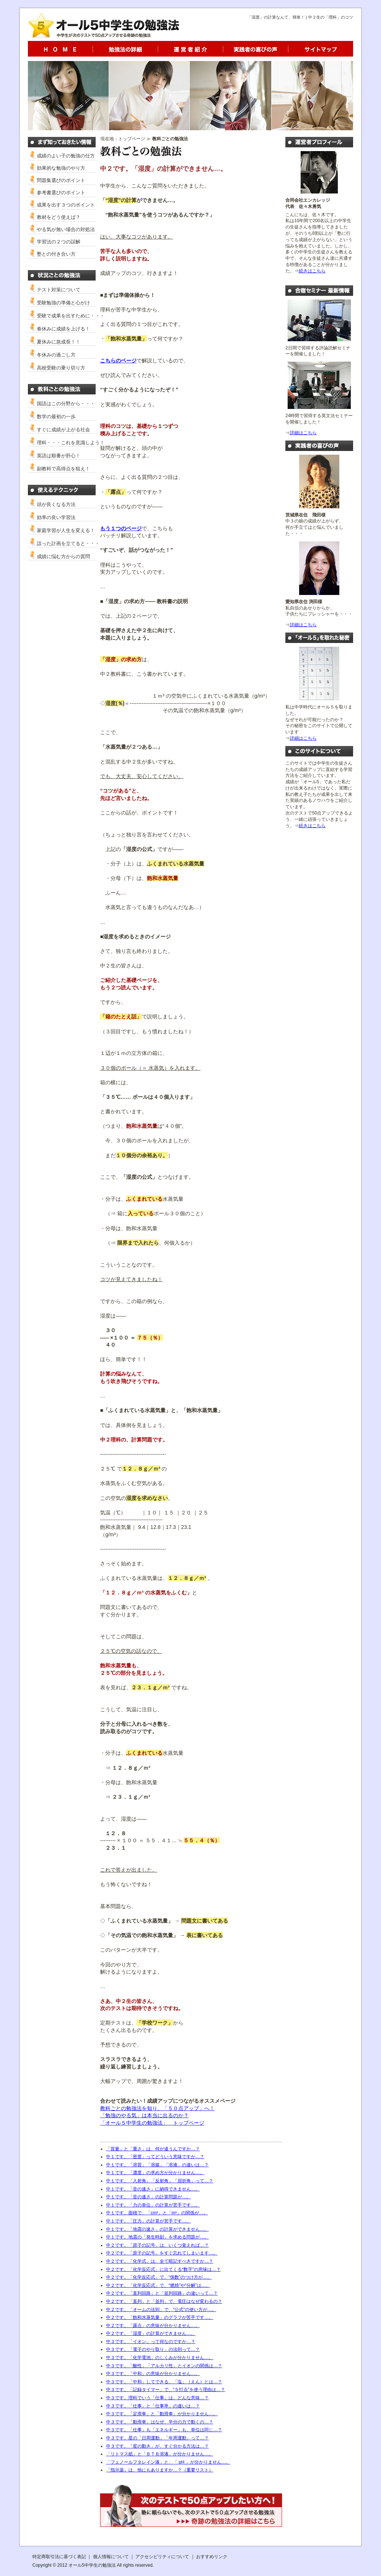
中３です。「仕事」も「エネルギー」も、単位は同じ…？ (164, 2429)
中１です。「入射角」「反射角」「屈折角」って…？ (159, 2180)
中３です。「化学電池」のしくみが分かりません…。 (159, 2357)
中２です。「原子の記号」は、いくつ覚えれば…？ (157, 2245)
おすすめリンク (211, 2556)
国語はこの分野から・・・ (66, 403)
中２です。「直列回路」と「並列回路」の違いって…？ (162, 2293)
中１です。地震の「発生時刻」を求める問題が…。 (157, 2237)
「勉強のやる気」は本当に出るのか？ (144, 2115)
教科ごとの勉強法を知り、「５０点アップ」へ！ (157, 2108)
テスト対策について (58, 289)
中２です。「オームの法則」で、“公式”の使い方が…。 (161, 2309)
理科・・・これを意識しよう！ (71, 442)
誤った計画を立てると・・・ (68, 543)
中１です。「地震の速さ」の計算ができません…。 (157, 2229)
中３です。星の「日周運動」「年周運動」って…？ (157, 2438)
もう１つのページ (121, 528)
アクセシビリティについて (162, 2556)
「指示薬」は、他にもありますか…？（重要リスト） (159, 2470)
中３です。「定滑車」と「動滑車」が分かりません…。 (162, 2413)
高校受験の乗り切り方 (61, 368)
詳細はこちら (303, 432)
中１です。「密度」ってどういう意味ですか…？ (155, 2156)
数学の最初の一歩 (56, 416)
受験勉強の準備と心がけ (63, 302)
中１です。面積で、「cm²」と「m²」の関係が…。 (157, 2212)
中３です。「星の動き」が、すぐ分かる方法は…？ (157, 2446)
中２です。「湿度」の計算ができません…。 (150, 2333)
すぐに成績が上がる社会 (63, 429)
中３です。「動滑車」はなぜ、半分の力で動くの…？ (159, 2422)
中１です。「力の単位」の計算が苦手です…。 (153, 2205)
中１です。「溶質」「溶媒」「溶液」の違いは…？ (157, 2164)
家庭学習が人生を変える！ (66, 530)
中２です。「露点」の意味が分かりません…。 (153, 2325)
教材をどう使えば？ (58, 217)
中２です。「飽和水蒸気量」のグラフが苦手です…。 (159, 2317)
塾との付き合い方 (56, 254)
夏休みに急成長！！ (58, 342)
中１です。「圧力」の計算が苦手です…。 (148, 2221)
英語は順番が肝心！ (58, 455)
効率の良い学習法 (56, 517)
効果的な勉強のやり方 (61, 168)
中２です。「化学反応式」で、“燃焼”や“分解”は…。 (158, 2285)
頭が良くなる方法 (56, 504)
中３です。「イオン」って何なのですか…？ (150, 2341)
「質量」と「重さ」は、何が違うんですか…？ (153, 2148)
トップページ (131, 138)
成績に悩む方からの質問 (63, 556)
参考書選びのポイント (61, 192)
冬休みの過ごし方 (56, 355)
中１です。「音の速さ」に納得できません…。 (153, 2189)
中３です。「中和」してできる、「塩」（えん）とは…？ (164, 2381)
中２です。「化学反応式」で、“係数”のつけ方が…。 (159, 2277)
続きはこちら (312, 270)
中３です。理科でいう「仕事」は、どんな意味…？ (157, 2397)
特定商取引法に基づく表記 (59, 2556)
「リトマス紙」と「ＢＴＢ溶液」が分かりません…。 (159, 2454)
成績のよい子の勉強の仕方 (66, 156)
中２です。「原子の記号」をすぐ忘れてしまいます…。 (162, 2253)
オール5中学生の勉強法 (92, 2565)
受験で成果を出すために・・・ (71, 316)
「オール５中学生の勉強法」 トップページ (152, 2123)
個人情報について (111, 2556)
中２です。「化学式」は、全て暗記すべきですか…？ (159, 2261)
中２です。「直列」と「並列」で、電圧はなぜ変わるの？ (164, 2301)
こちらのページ (118, 361)
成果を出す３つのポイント (66, 205)
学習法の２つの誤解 (58, 241)
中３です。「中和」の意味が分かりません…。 (153, 2373)
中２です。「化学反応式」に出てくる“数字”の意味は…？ (163, 2269)
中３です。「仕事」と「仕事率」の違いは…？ (153, 2406)
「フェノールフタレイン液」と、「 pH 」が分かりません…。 (168, 2462)
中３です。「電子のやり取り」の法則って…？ (153, 2349)
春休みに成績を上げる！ (63, 329)
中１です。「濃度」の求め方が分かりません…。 (155, 2172)
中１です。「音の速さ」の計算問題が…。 (148, 2196)
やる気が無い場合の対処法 (66, 229)
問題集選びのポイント (61, 180)
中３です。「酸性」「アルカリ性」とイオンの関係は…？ (164, 2365)
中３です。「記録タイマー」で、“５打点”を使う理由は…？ (165, 2389)
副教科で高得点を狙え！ (63, 468)
